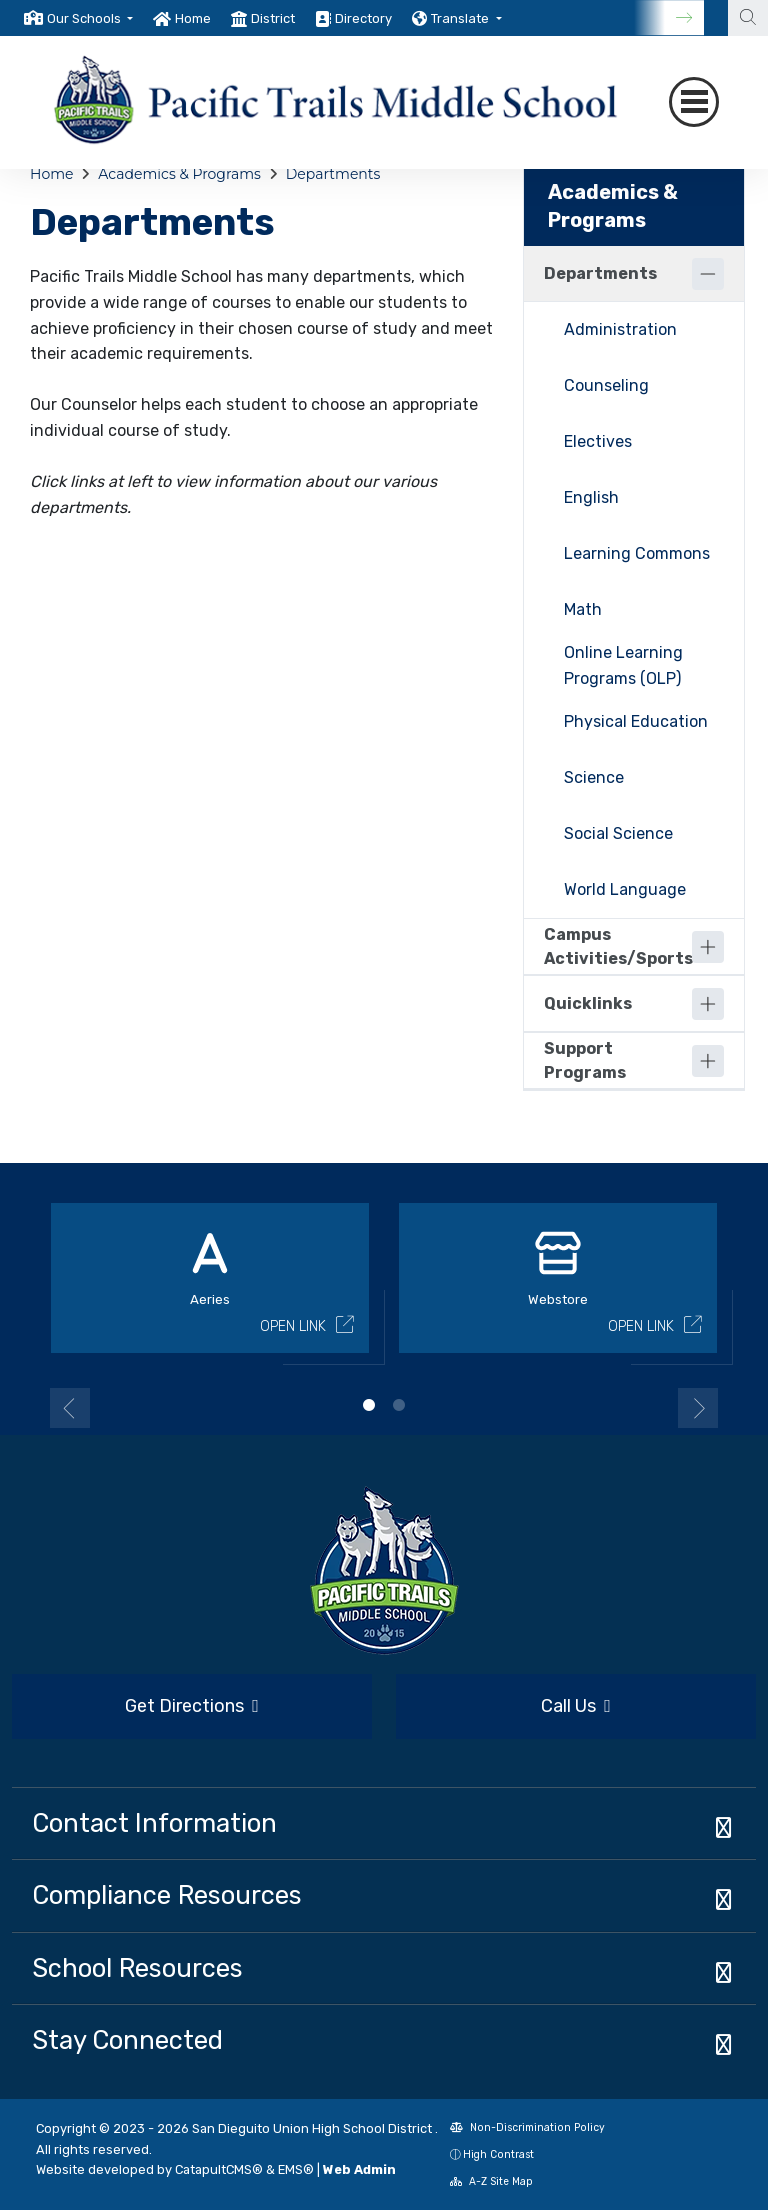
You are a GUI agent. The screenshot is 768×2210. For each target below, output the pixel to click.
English (591, 497)
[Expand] (708, 947)
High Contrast (498, 2154)
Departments (333, 174)
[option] (78, 18)
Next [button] (698, 1408)
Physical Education (636, 721)
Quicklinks (588, 1003)
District (273, 18)
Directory (363, 18)
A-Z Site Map (491, 2181)
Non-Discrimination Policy (527, 2127)
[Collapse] (708, 274)
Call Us (576, 1706)
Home (193, 18)
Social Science (618, 833)
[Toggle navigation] (694, 102)
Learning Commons (637, 553)
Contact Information (154, 1823)
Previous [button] (70, 1408)
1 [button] (369, 1405)
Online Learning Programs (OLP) (623, 665)
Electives (598, 441)
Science (594, 777)
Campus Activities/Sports (618, 946)
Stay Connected (127, 2040)
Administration (620, 329)
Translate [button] (461, 18)
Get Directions (192, 1706)
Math (583, 609)
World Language (625, 889)
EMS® (296, 2169)
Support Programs (585, 1060)
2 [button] (399, 1405)
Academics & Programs (179, 174)
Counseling (606, 385)
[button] (90, 18)
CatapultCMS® (219, 2169)
